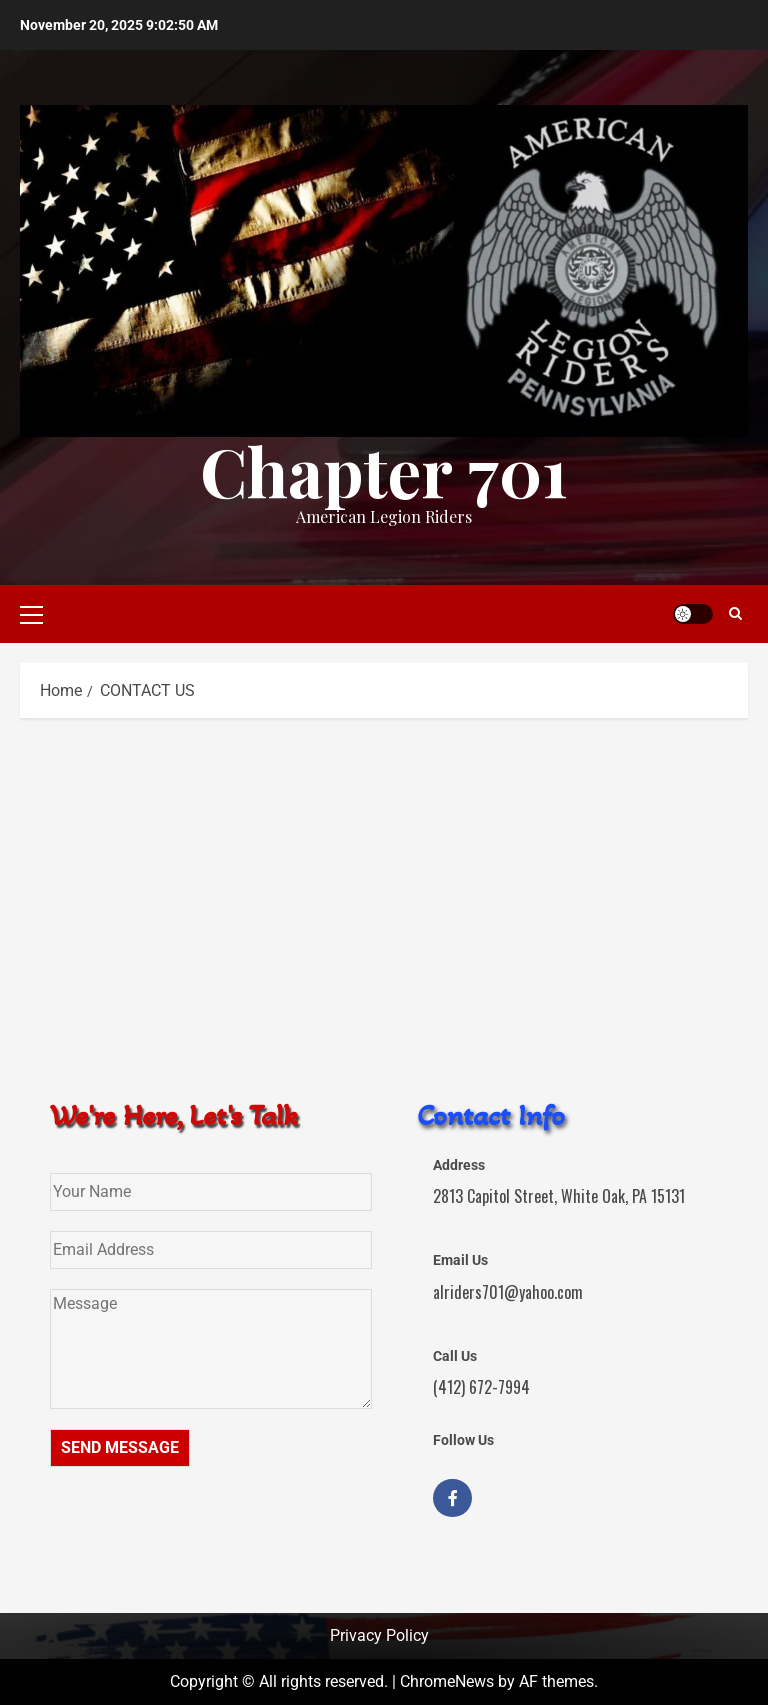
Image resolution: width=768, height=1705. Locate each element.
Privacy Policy (379, 1635)
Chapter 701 (384, 470)
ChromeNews (447, 1681)
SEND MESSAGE (120, 1447)
